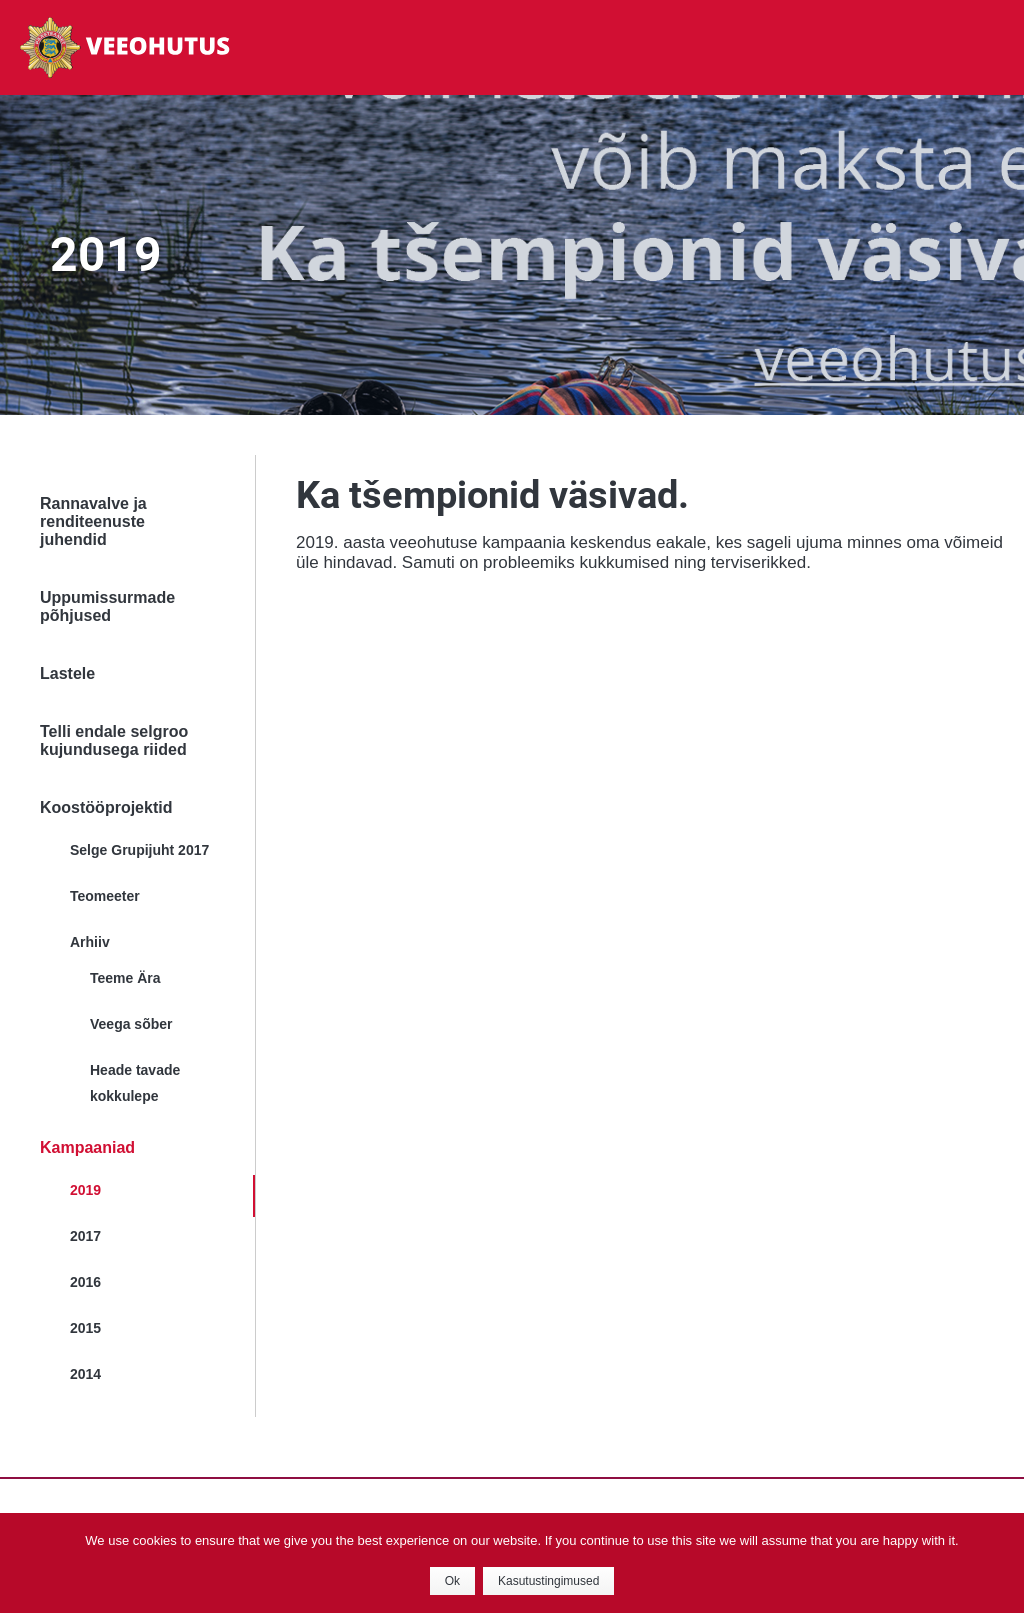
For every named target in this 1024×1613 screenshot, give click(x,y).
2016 (85, 1282)
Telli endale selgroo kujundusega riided (114, 740)
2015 (85, 1328)
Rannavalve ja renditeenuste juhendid (93, 521)
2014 (85, 1374)
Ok (452, 1581)
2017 (85, 1236)
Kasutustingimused (548, 1581)
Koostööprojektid (106, 807)
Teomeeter (105, 896)
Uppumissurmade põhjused (107, 606)
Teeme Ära (125, 978)
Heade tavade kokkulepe (135, 1083)
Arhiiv (90, 942)
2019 (85, 1190)
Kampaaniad (87, 1147)
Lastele (67, 673)
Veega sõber (131, 1024)
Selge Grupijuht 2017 (139, 850)
